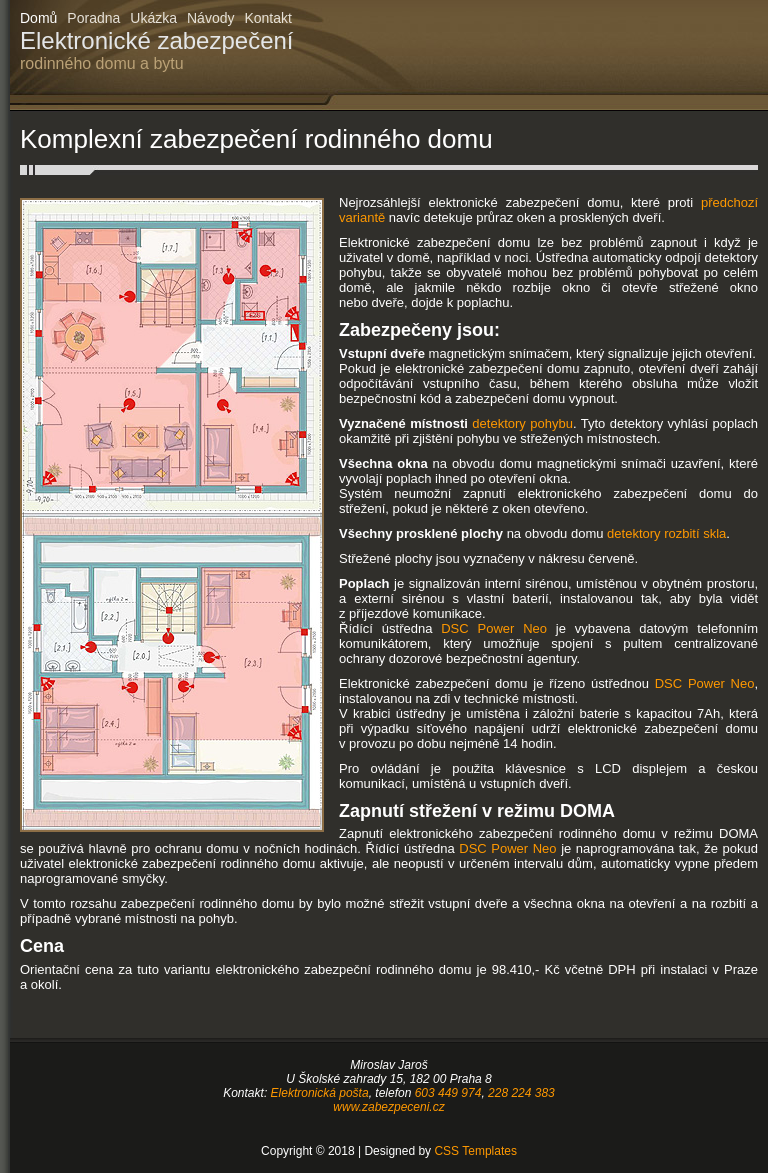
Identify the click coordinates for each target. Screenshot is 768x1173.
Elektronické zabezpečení (157, 50)
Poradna (93, 18)
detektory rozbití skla (666, 533)
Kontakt (267, 18)
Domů (38, 18)
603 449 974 (448, 1093)
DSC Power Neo (494, 628)
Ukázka (153, 18)
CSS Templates (475, 1151)
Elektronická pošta (320, 1093)
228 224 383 (521, 1093)
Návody (210, 18)
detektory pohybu (522, 423)
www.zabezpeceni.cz (388, 1107)
